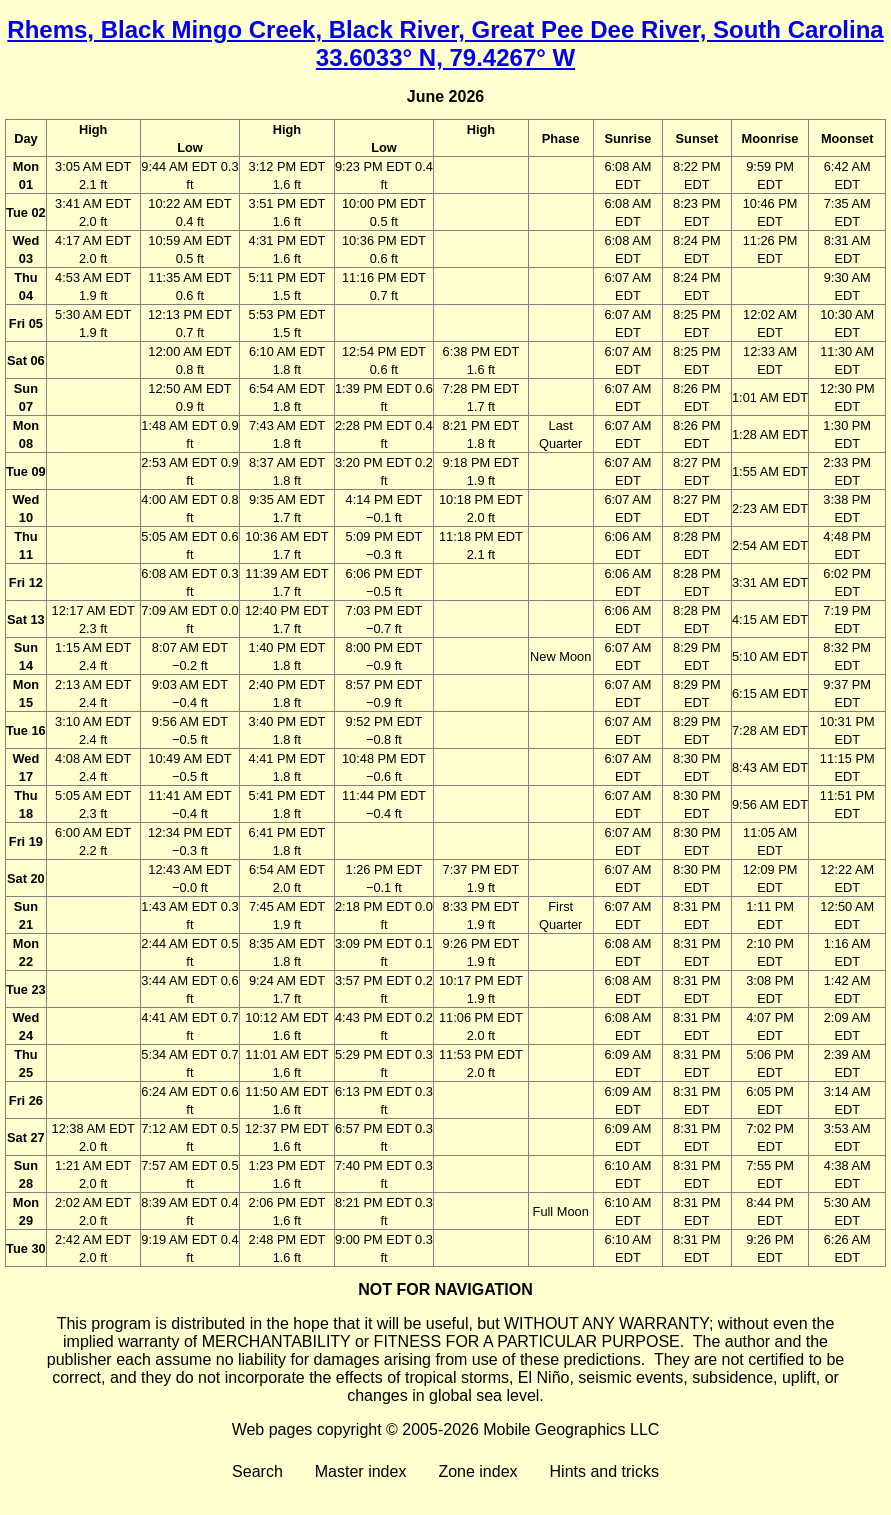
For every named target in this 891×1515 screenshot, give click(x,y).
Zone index (477, 1471)
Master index (361, 1471)
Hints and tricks (604, 1471)
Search (257, 1471)
